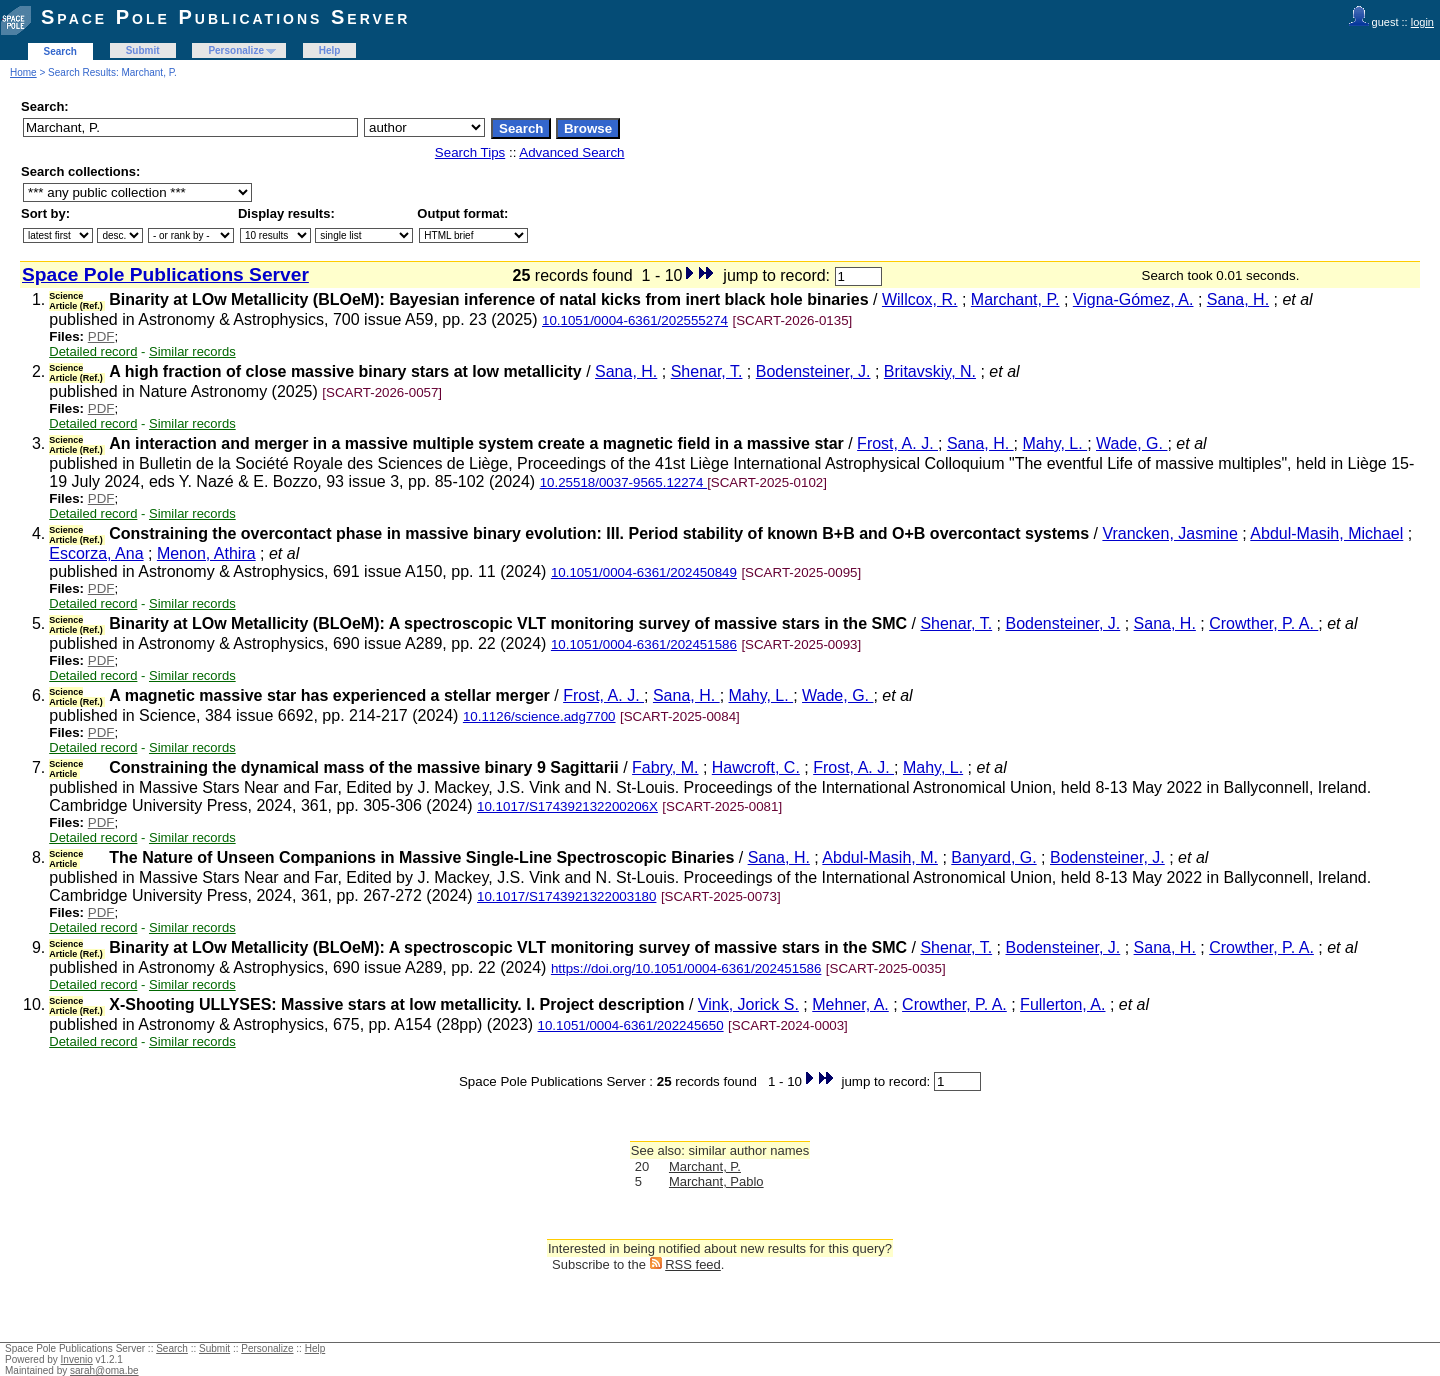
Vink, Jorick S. (748, 1004)
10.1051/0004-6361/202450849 (644, 572)
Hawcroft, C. (756, 767)
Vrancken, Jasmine (1169, 533)
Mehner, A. (850, 1004)
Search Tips (470, 152)
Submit (143, 50)
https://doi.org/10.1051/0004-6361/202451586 (686, 968)
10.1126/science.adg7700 (539, 716)
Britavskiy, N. (930, 371)
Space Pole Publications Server (225, 17)
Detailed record (93, 351)
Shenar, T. (707, 371)
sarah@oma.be (104, 1370)
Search (60, 51)
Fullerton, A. (1062, 1004)
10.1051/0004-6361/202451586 (644, 644)
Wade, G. (1131, 443)
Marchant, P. (1015, 299)
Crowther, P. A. (1263, 623)
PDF (101, 336)
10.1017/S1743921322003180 (566, 896)
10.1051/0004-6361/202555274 (635, 320)
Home (23, 72)
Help (330, 50)
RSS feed (693, 1264)
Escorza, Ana (96, 553)
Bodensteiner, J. (813, 371)
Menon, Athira (206, 553)
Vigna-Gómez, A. (1133, 299)
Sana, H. (1238, 299)
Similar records (192, 351)
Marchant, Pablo (716, 1181)
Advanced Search (571, 152)
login (1422, 22)
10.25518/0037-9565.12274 (624, 482)
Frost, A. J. (897, 443)
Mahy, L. (1055, 443)
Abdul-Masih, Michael (1326, 533)
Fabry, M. (665, 767)
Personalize (236, 50)
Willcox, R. (920, 299)
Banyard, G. (993, 857)
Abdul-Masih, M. (880, 857)
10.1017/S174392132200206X (567, 806)
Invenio (77, 1359)
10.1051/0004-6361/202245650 (631, 1025)
